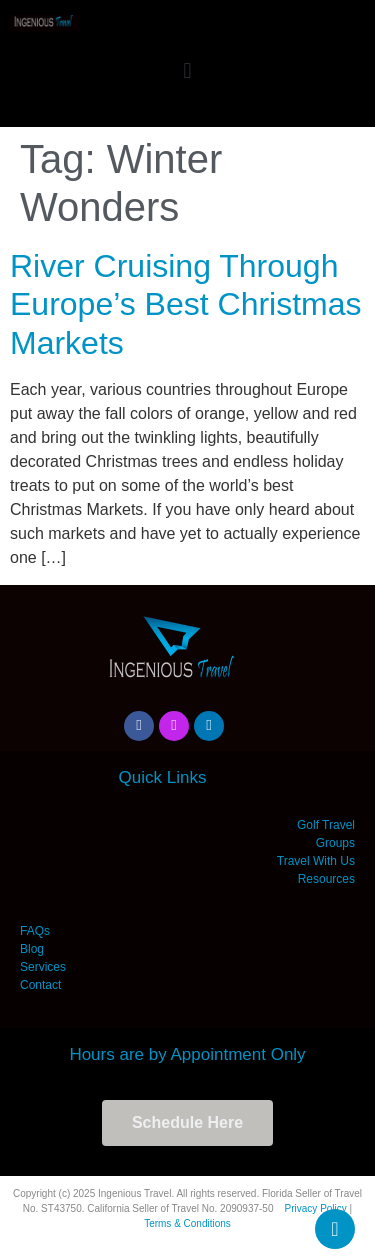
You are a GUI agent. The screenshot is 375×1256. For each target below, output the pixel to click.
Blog (32, 949)
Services (43, 967)
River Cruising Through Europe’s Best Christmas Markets (186, 304)
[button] (187, 70)
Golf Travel (326, 825)
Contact (40, 985)
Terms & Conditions (187, 1223)
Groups (335, 843)
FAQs (35, 931)
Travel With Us (316, 861)
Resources (326, 879)
